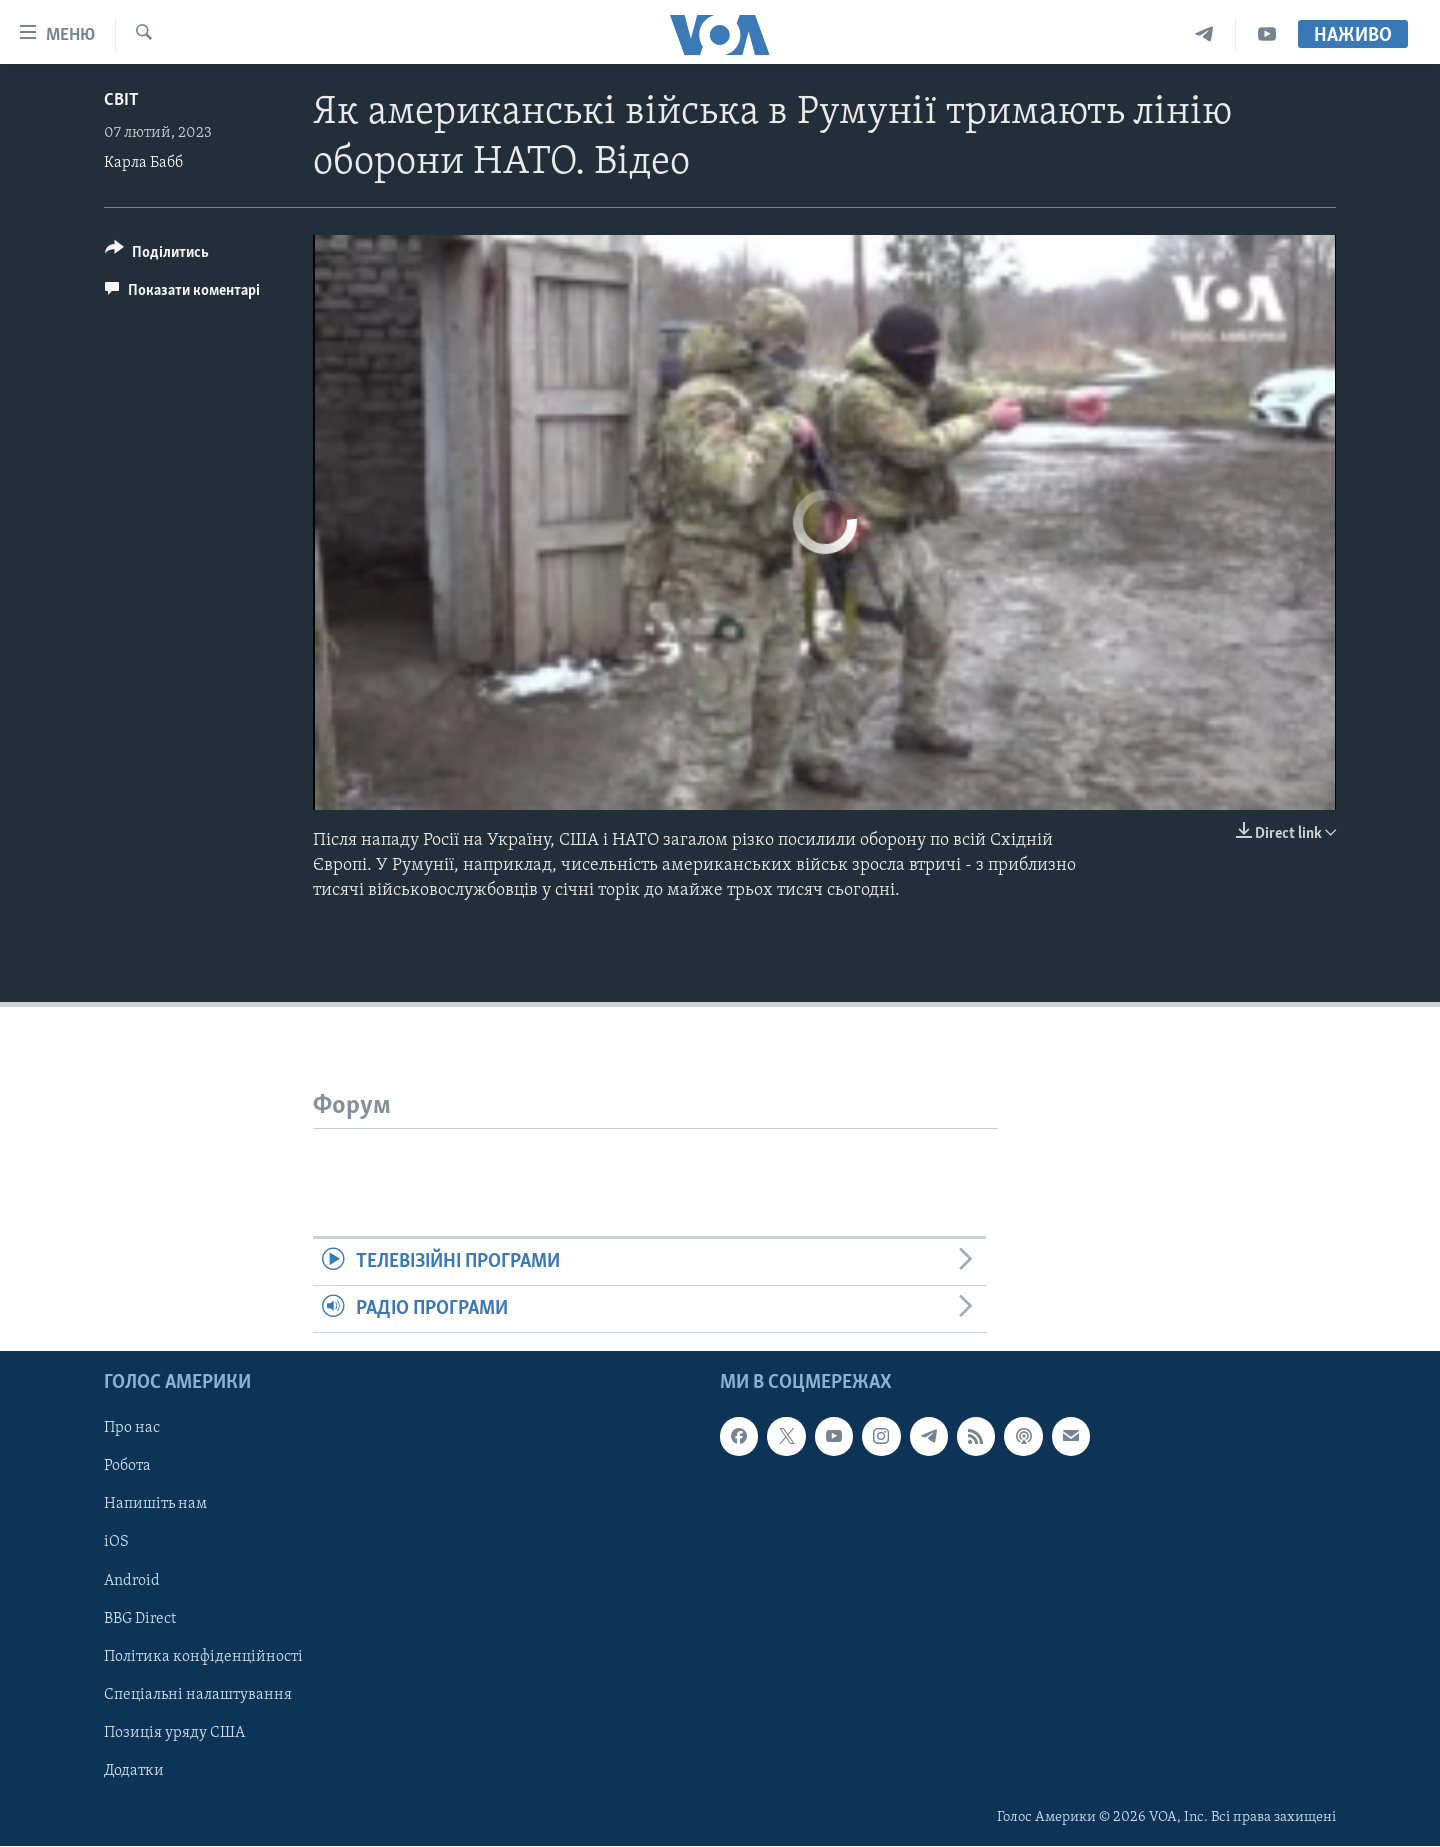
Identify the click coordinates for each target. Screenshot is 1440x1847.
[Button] (157, 255)
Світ (121, 100)
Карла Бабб (143, 163)
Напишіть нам (155, 1505)
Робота (127, 1467)
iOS (116, 1543)
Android (132, 1581)
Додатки (134, 1771)
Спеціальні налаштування (198, 1695)
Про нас (132, 1429)
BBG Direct (140, 1619)
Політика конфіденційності (203, 1657)
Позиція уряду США (174, 1733)
